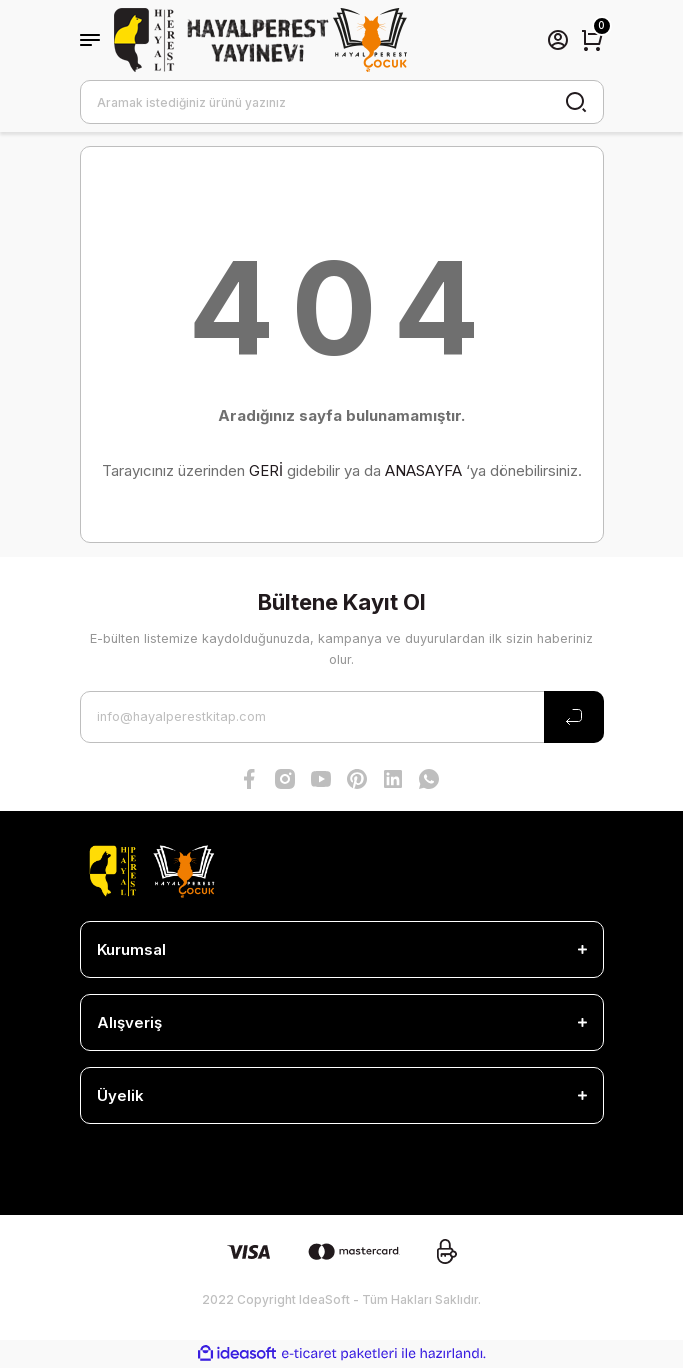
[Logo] (261, 40)
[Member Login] (558, 40)
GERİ (266, 470)
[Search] (342, 102)
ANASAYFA (423, 470)
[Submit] (574, 717)
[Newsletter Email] (342, 717)
